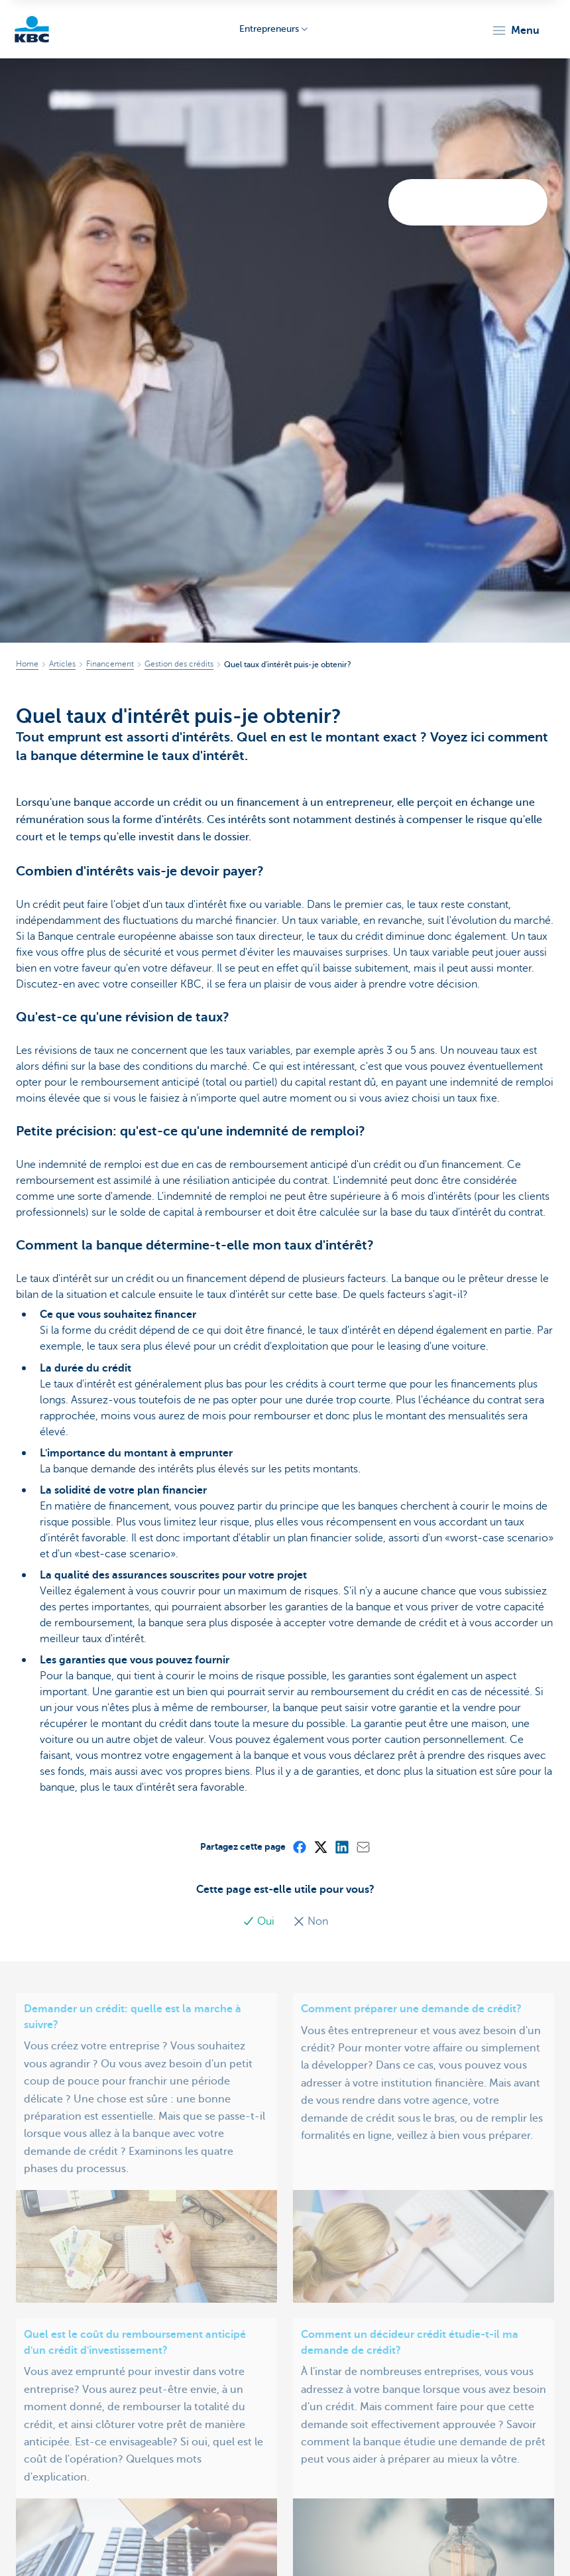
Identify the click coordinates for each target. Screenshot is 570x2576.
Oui (260, 1921)
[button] (515, 30)
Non (310, 1921)
